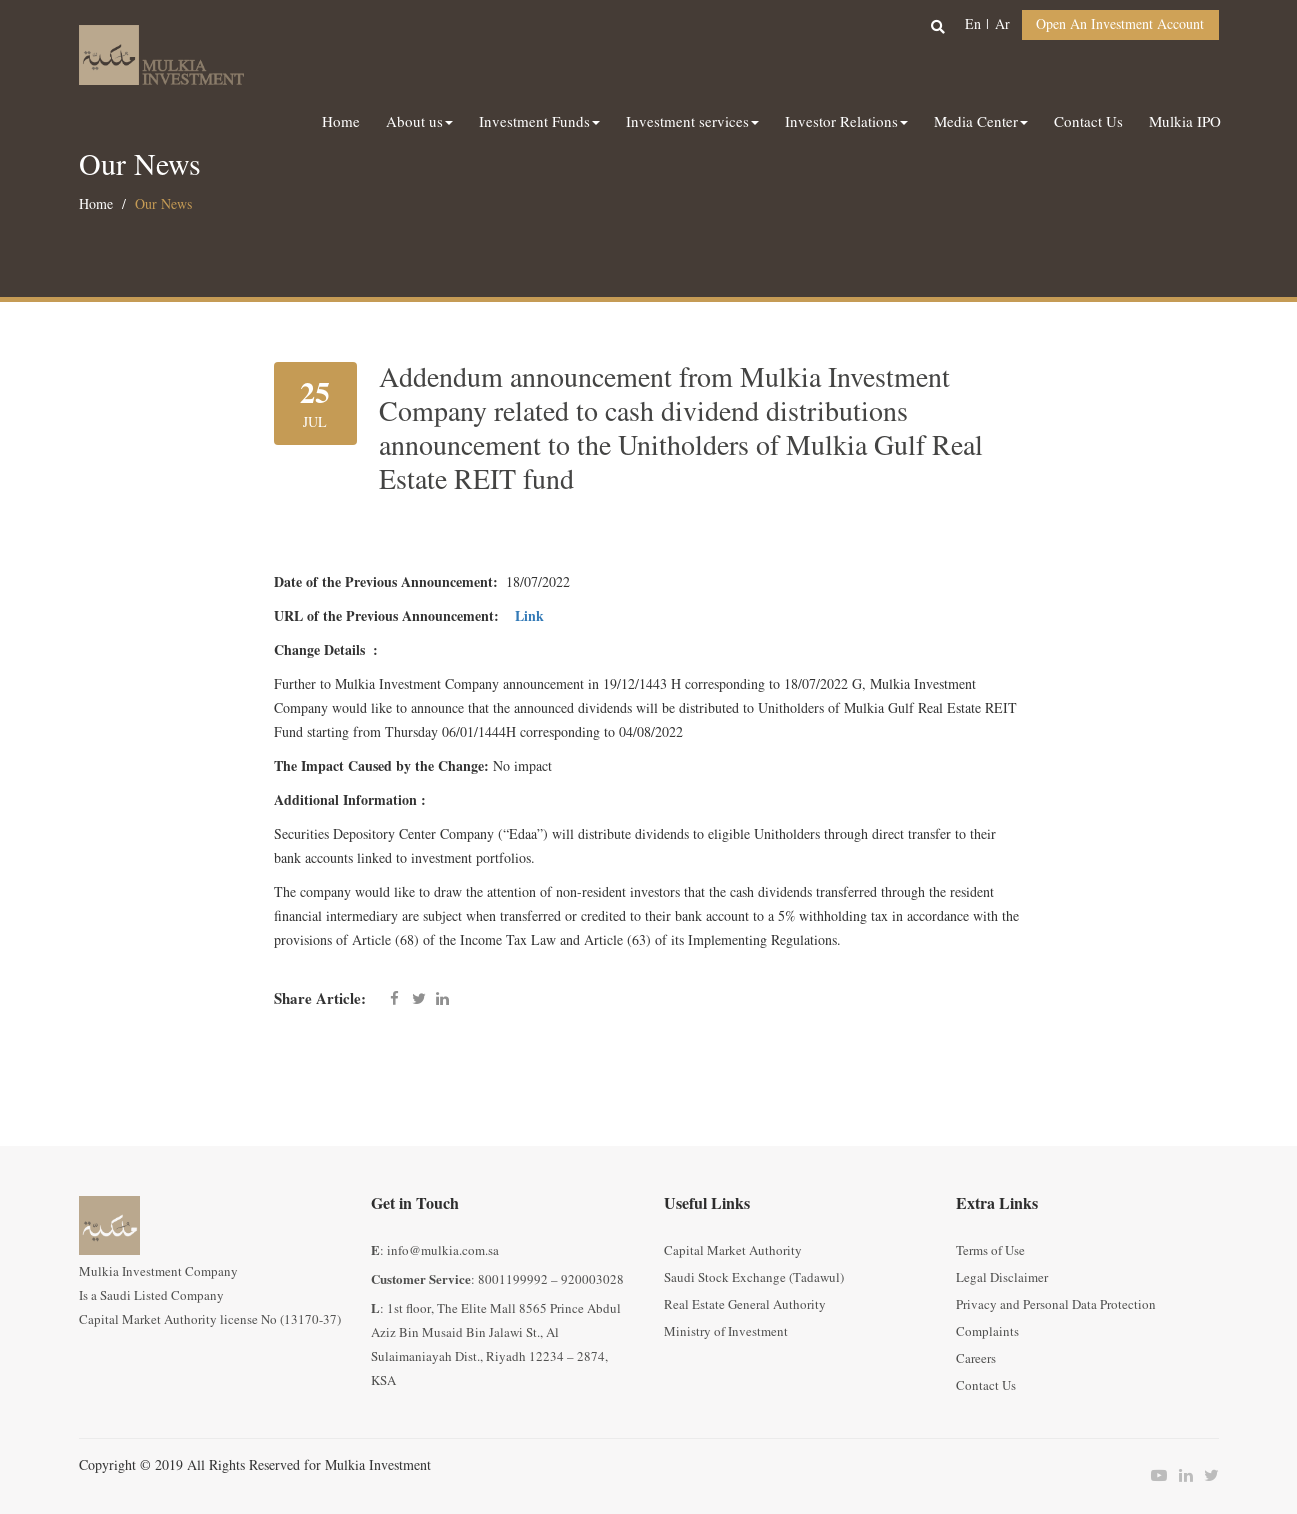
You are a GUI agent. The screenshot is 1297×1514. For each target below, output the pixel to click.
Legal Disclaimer (1002, 1278)
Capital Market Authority (733, 1251)
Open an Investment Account (1120, 24)
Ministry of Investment (726, 1332)
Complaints (987, 1332)
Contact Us (986, 1386)
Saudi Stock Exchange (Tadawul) (754, 1278)
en (973, 24)
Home (96, 204)
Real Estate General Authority (745, 1305)
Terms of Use (990, 1251)
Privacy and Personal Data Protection (1056, 1305)
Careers (976, 1359)
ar (1002, 24)
